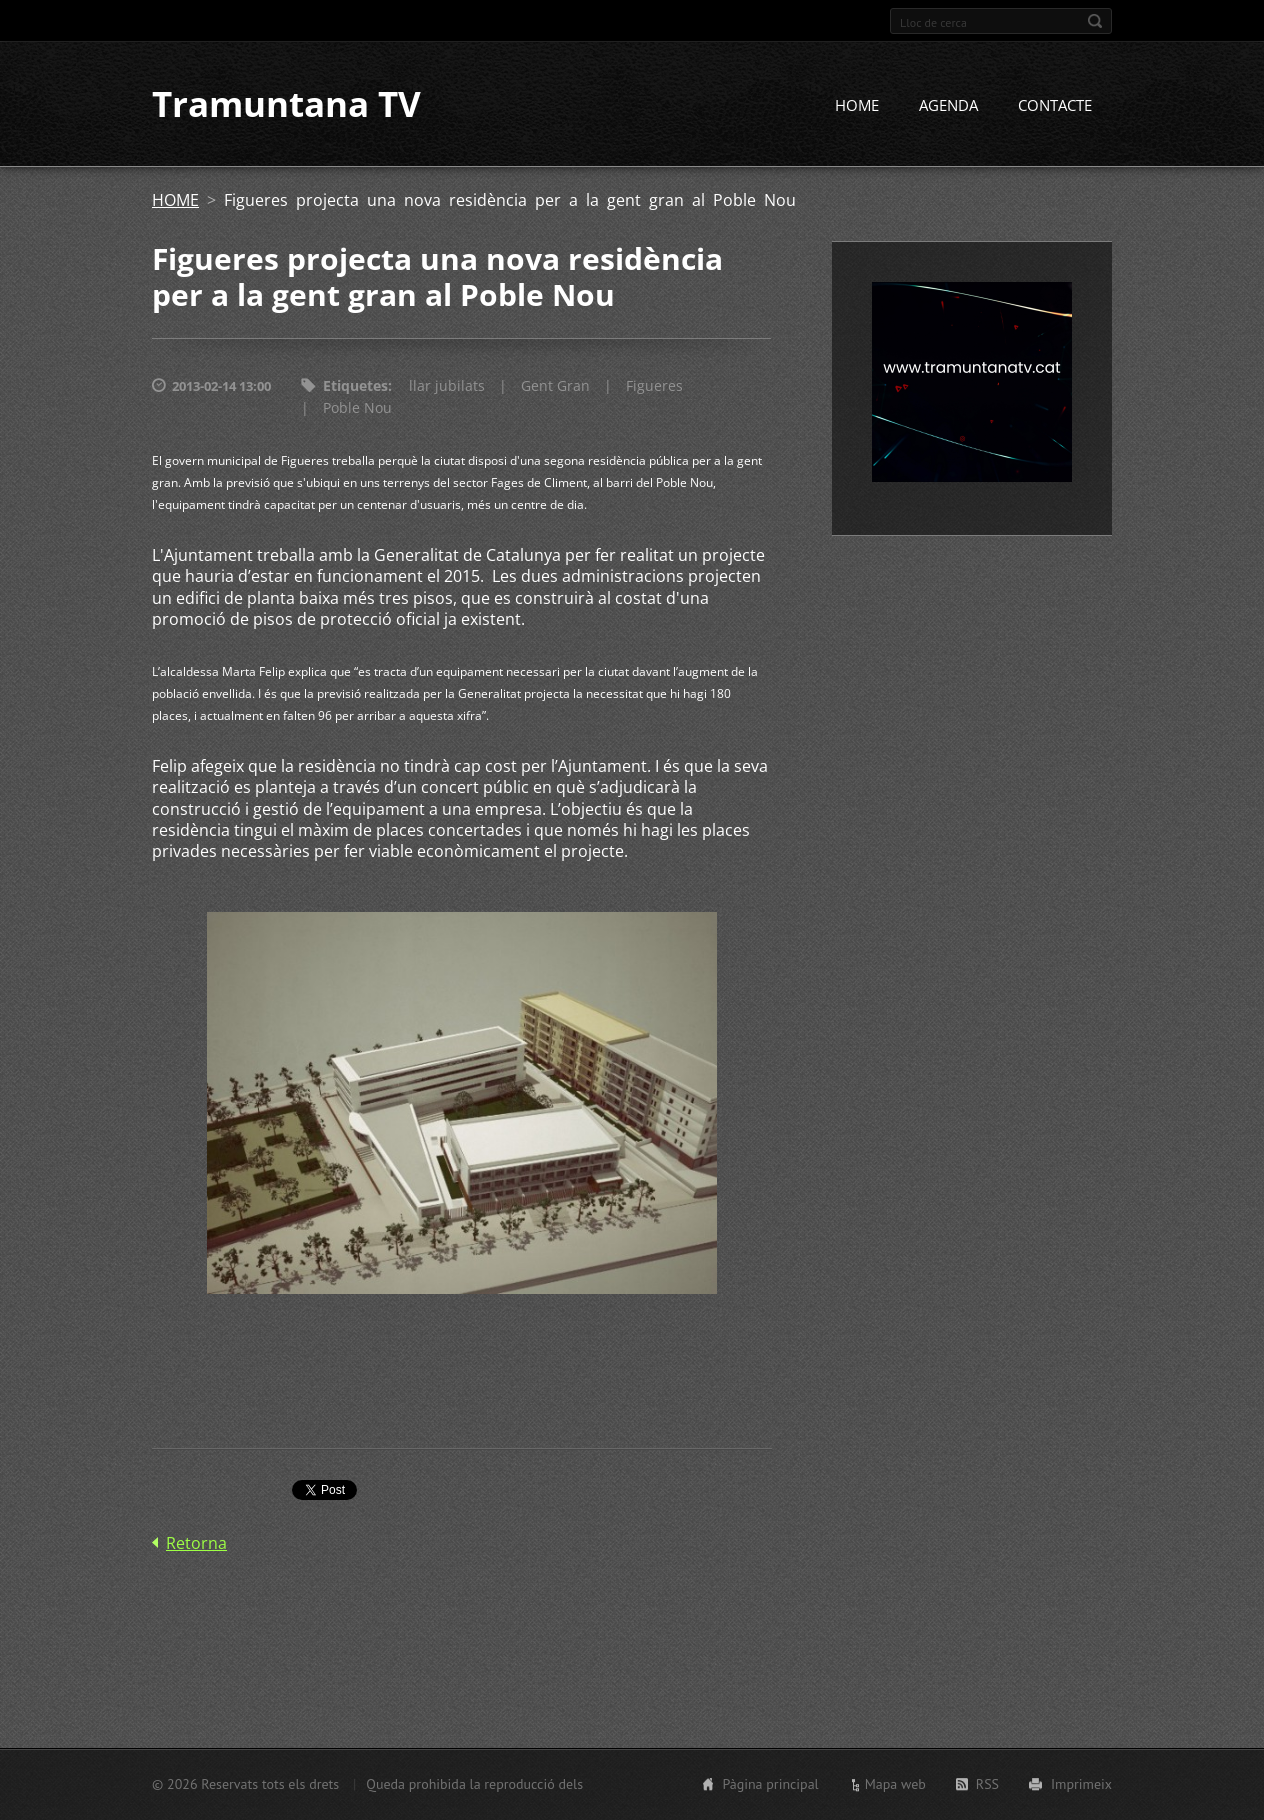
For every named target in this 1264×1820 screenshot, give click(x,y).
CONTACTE (1055, 107)
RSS (987, 1784)
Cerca (1095, 21)
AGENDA (948, 107)
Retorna (196, 1544)
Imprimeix (1081, 1784)
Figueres (654, 387)
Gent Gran (555, 387)
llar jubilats (447, 387)
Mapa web (895, 1784)
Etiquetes (355, 387)
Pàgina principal (770, 1784)
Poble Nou (357, 409)
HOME (857, 107)
